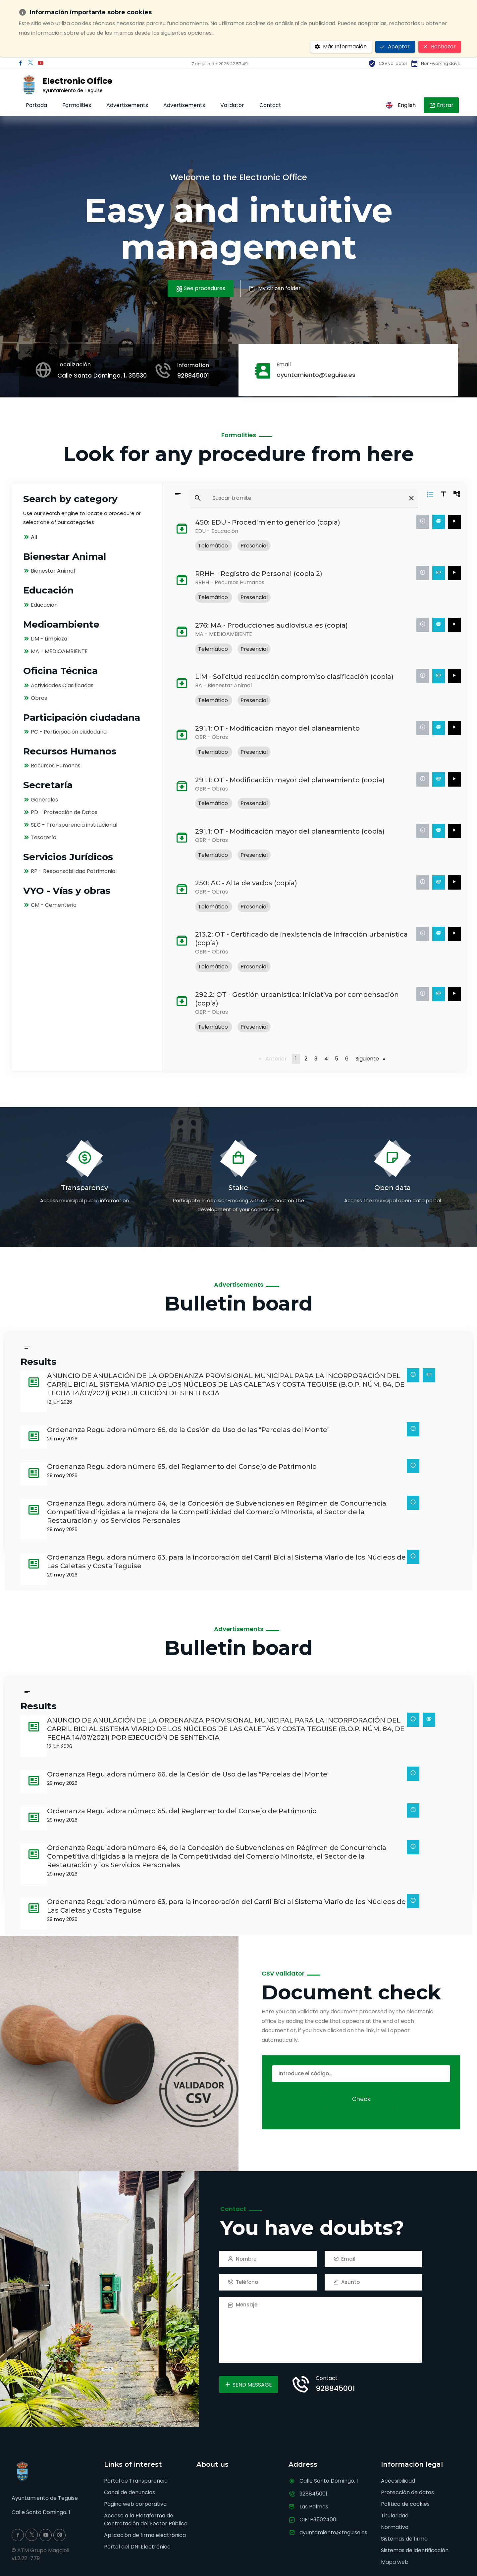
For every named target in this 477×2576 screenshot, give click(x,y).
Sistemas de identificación (415, 2550)
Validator (232, 105)
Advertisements (127, 105)
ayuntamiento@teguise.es (316, 375)
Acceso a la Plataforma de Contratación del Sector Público (145, 2519)
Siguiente (371, 1058)
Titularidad (394, 2515)
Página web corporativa (135, 2504)
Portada (36, 105)
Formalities (76, 105)
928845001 (193, 375)
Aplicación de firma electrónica (145, 2535)
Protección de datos (407, 2492)
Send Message (248, 2385)
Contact (270, 105)
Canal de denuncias (129, 2492)
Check (361, 2099)
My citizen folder (275, 288)
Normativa (394, 2527)
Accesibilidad (398, 2481)
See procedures (200, 288)
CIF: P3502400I (318, 2519)
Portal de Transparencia (136, 2481)
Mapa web (394, 2562)
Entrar (441, 105)
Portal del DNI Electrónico (137, 2546)
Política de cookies (405, 2504)
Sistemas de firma (404, 2539)
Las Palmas (313, 2506)
